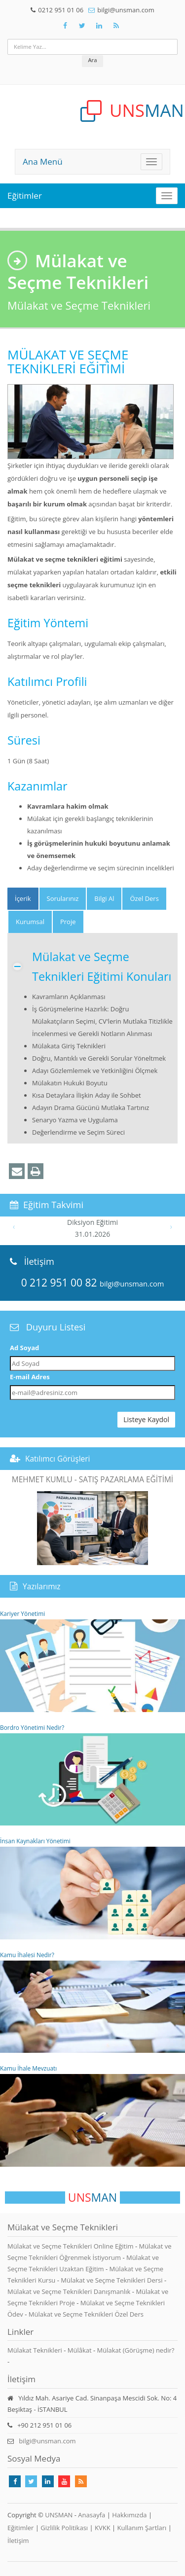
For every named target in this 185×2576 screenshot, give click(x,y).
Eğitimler (24, 195)
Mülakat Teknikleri (34, 2350)
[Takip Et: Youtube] (64, 2481)
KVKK (103, 2527)
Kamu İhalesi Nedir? (92, 2002)
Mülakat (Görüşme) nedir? (136, 2350)
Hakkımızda (129, 2514)
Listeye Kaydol (146, 1419)
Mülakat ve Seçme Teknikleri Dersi (112, 2280)
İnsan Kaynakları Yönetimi (92, 1888)
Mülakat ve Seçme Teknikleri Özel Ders (86, 2314)
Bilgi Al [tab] (104, 898)
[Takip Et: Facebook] (65, 26)
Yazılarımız (42, 1586)
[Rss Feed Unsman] (116, 26)
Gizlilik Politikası (64, 2527)
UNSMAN (59, 2514)
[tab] (22, 899)
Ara (92, 60)
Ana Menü (43, 161)
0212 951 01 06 (60, 9)
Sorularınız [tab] (63, 898)
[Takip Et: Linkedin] (48, 2481)
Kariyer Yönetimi (92, 1661)
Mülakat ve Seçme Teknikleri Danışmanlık (69, 2291)
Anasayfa (91, 2514)
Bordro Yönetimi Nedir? (92, 1774)
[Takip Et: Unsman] (99, 26)
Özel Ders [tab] (144, 898)
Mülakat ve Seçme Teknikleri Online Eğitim (71, 2246)
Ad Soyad (24, 1347)
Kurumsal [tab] (30, 921)
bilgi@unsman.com (125, 9)
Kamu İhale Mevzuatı (92, 2115)
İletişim (18, 2540)
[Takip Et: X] (82, 26)
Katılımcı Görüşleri (57, 1458)
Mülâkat (80, 2350)
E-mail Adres (30, 1376)
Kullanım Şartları (142, 2527)
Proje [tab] (68, 921)
